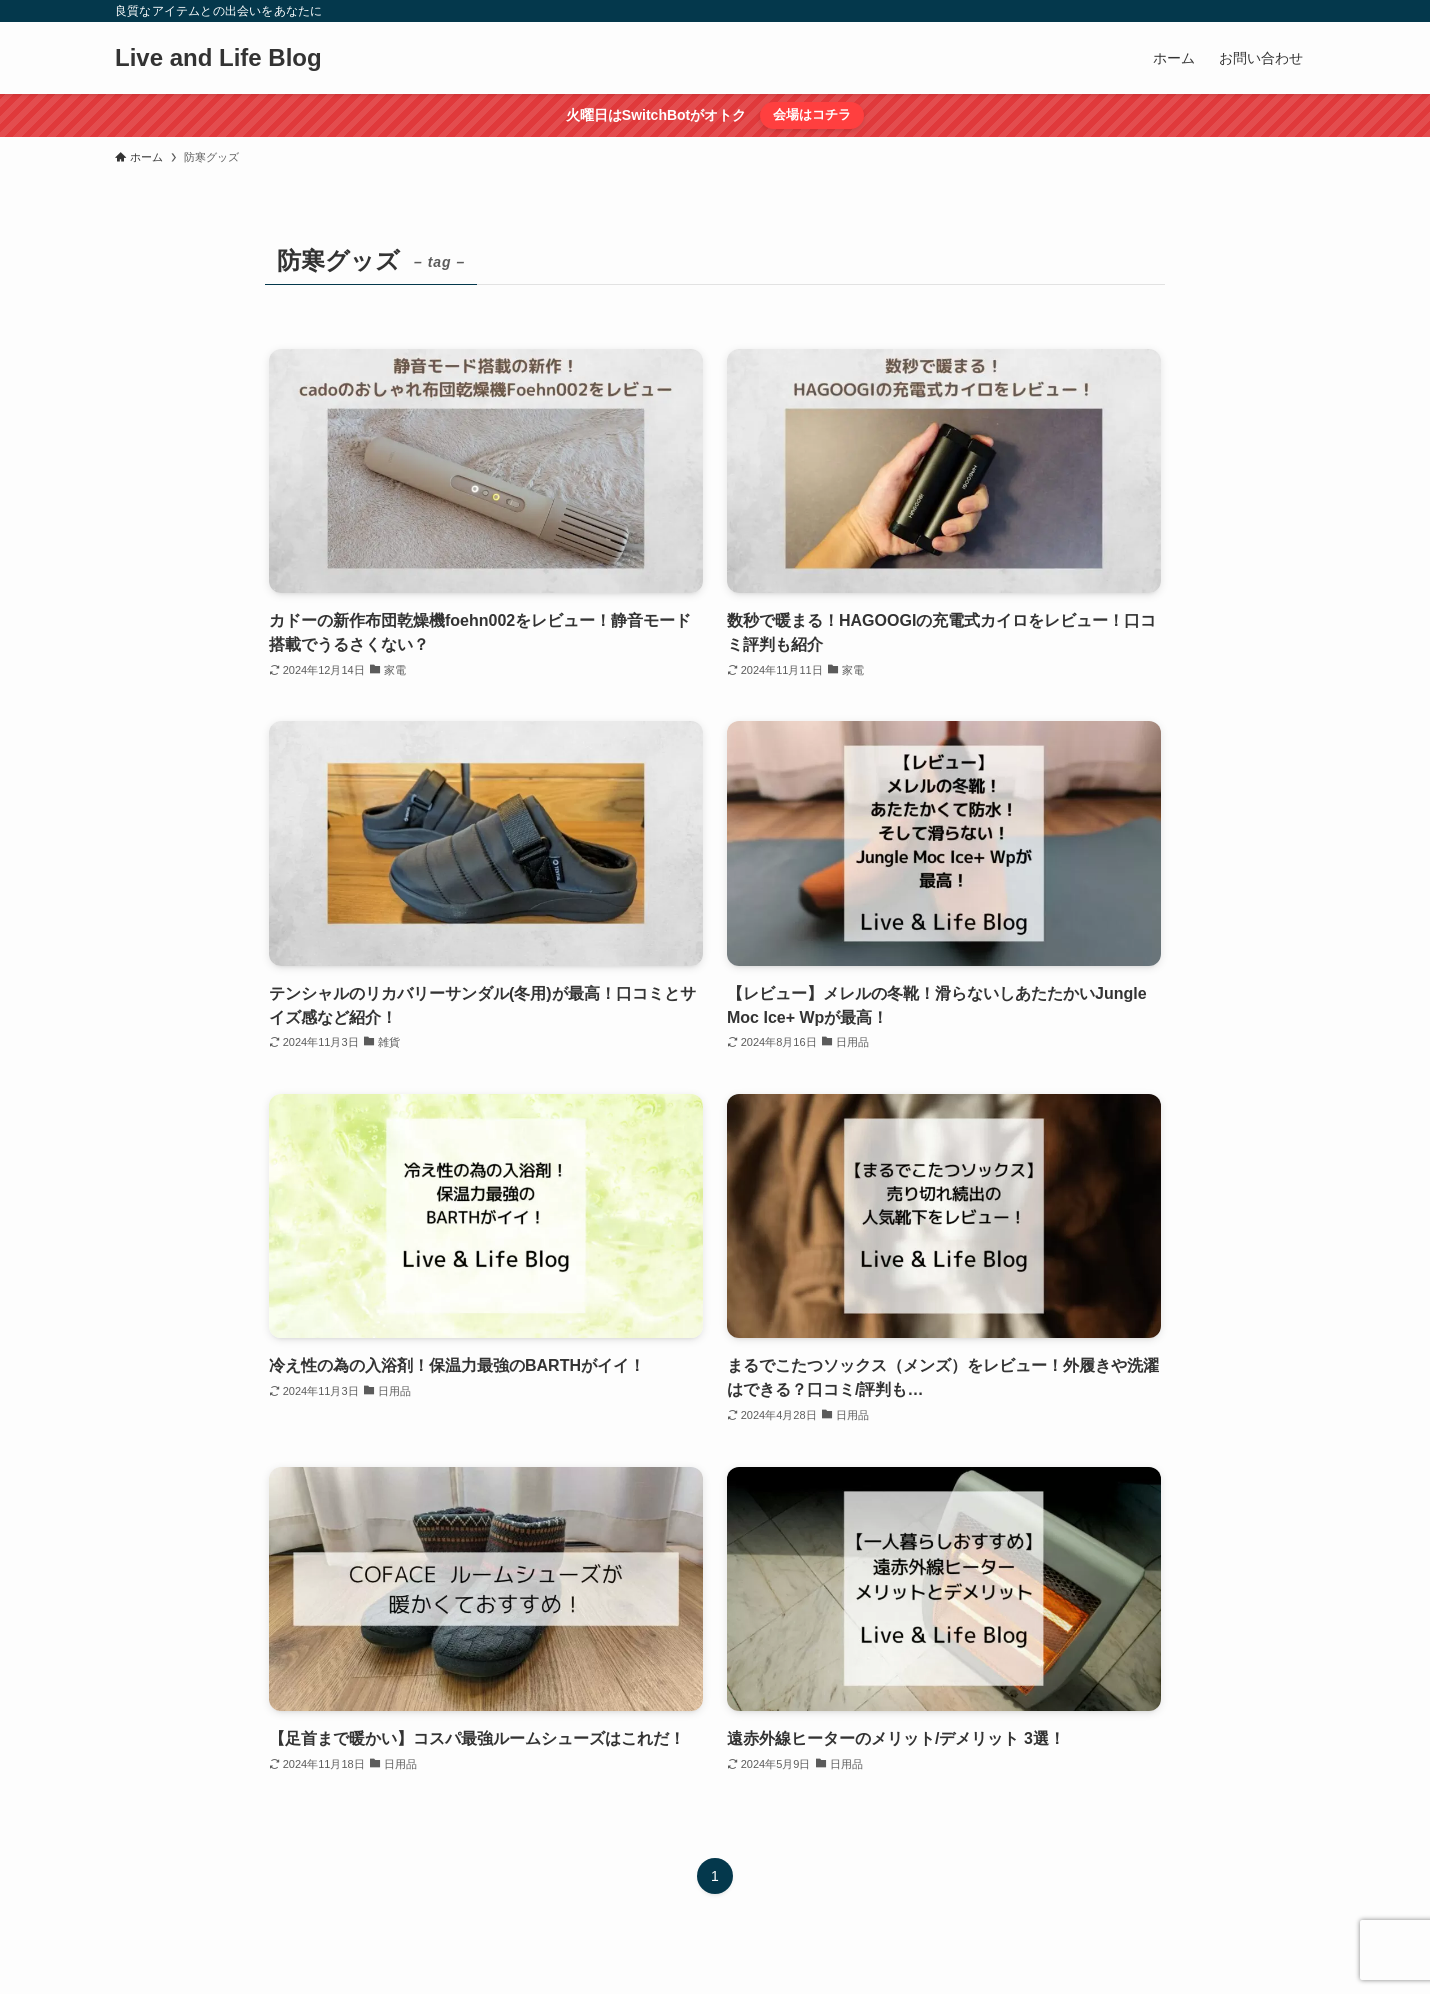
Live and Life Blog (218, 58)
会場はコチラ (812, 114)
